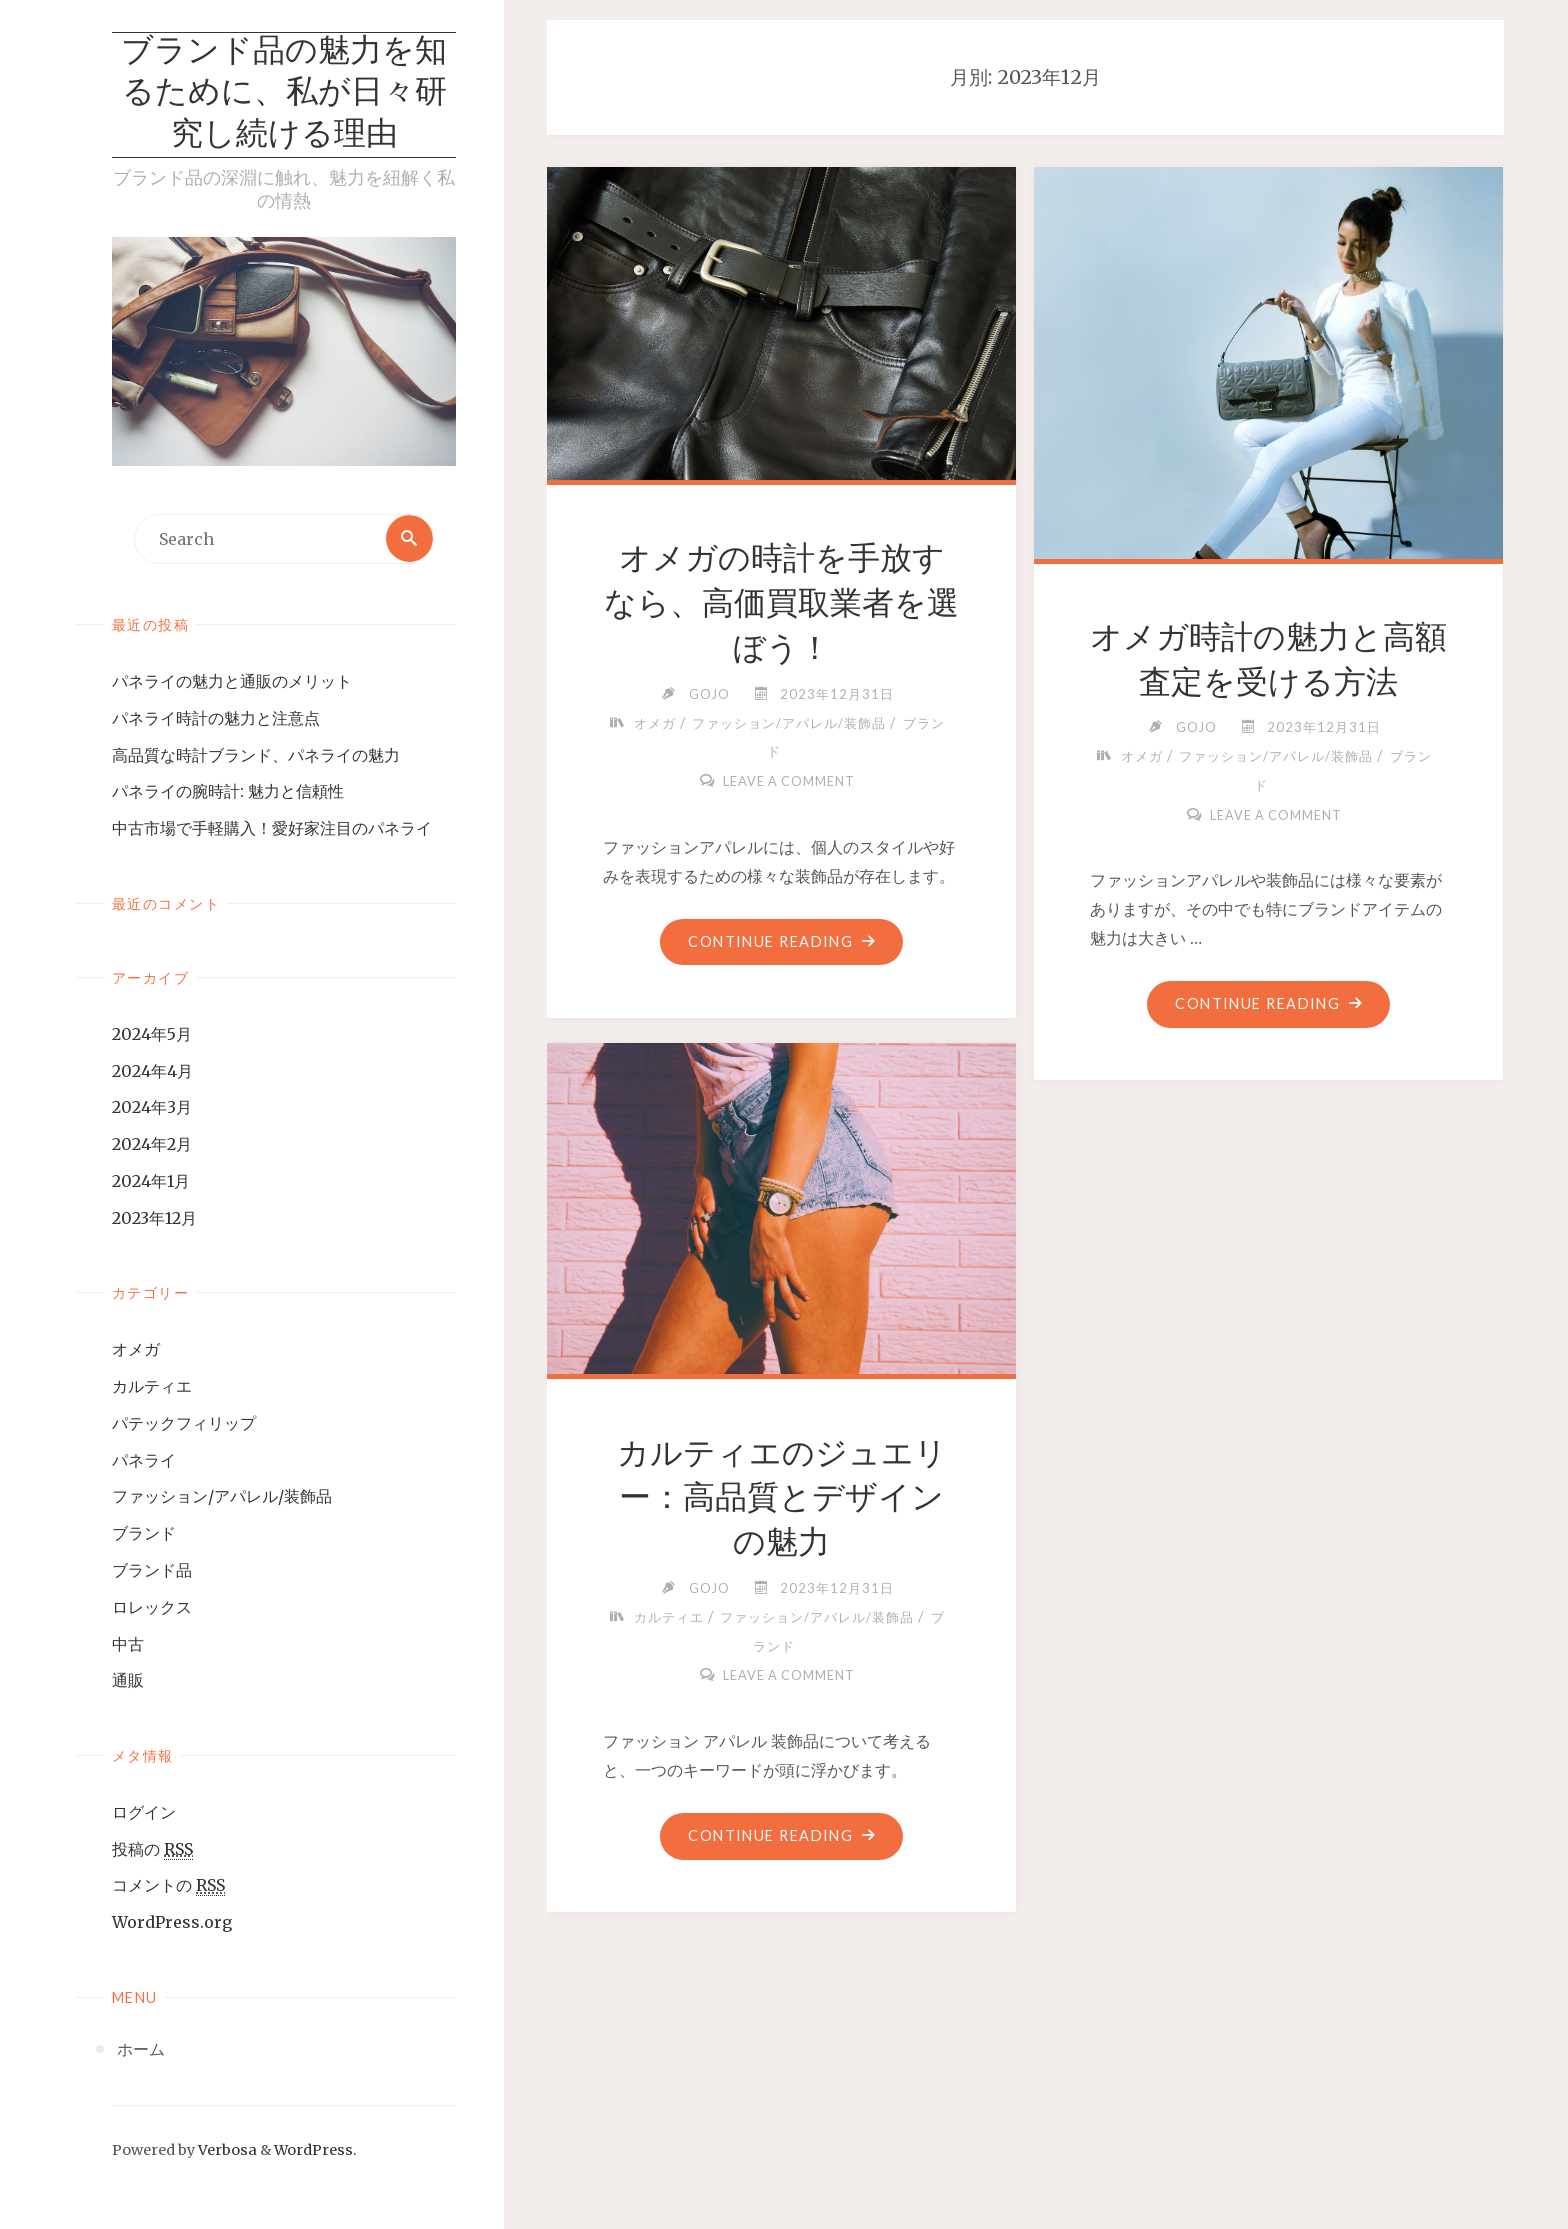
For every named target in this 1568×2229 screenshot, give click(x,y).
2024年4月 (152, 1071)
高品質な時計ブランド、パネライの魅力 (256, 756)
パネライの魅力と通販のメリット (232, 682)
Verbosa (226, 2151)
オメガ (136, 1350)
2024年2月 (152, 1145)
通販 (128, 1681)
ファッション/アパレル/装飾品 (222, 1497)
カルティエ (152, 1387)
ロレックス (152, 1608)
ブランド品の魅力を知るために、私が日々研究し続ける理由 (284, 94)
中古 (128, 1645)
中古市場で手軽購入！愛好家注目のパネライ (272, 829)
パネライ (144, 1461)
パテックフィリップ (184, 1424)
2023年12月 (154, 1219)
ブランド (144, 1534)
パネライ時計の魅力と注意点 (216, 719)
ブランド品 (152, 1571)
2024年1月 (151, 1182)
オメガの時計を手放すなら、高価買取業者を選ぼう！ (781, 603)
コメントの (168, 1886)
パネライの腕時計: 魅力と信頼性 (228, 792)
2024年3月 (152, 1108)
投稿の (152, 1850)
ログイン (144, 1813)
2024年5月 (152, 1035)
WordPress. (315, 2151)
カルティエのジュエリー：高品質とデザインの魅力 (782, 1498)
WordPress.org (172, 1923)
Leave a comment (789, 781)
